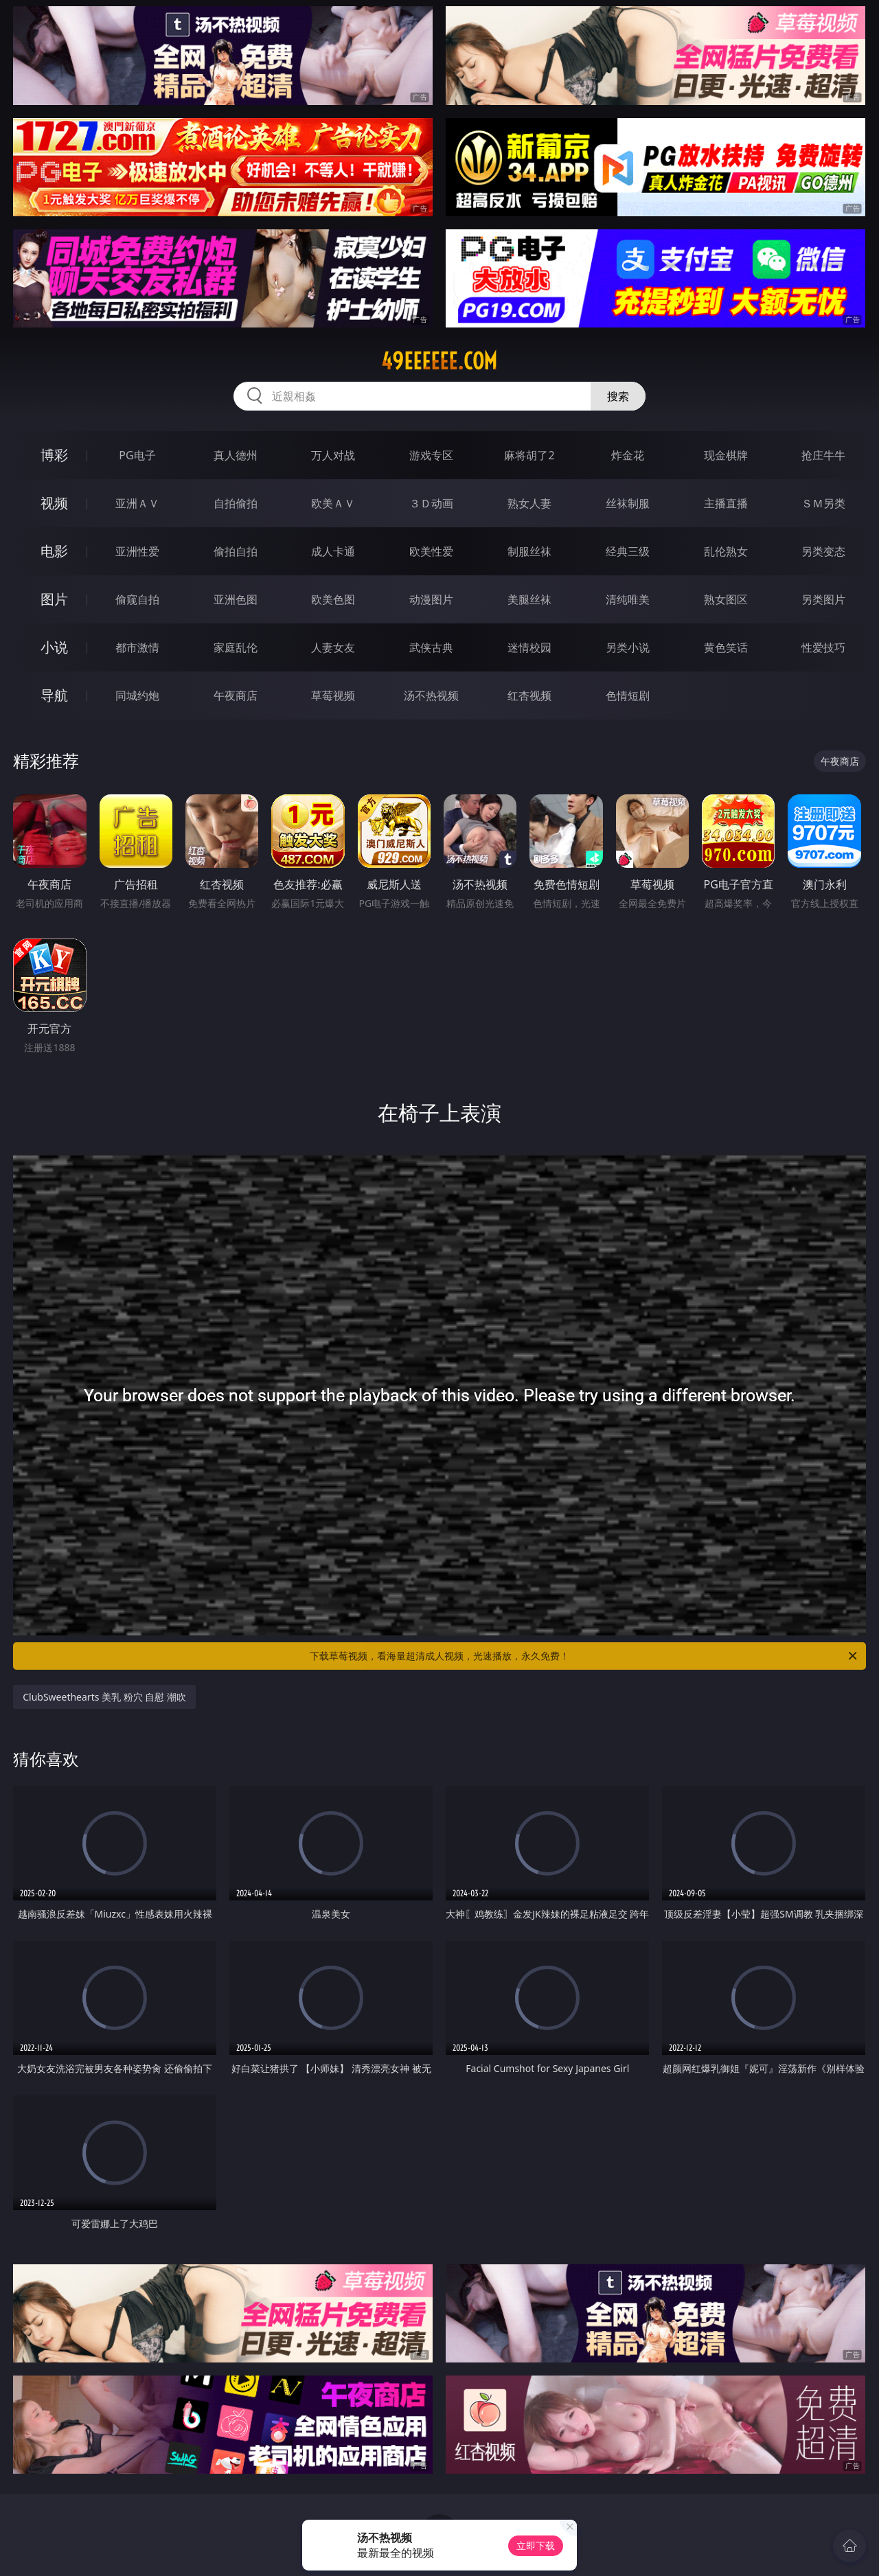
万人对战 (333, 455)
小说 (54, 647)
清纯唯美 (628, 599)
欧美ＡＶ (333, 503)
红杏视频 (529, 695)
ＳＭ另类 (823, 503)
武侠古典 (431, 647)
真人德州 (236, 455)
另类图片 (823, 599)
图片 (54, 599)
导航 (54, 695)
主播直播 (726, 503)
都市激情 (137, 647)
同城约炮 (137, 695)
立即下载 (535, 2545)
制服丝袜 (529, 551)
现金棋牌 (726, 455)
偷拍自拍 (236, 551)
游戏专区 (431, 455)
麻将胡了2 (529, 455)
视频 (54, 503)
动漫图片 (431, 599)
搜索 (618, 396)
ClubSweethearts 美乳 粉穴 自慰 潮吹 (104, 1696)
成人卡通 (333, 551)
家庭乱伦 (236, 647)
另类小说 (628, 647)
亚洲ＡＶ (137, 503)
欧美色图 (333, 599)
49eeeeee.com (439, 361)
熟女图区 (726, 599)
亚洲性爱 (137, 551)
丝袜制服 (628, 503)
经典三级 (628, 551)
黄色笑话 (726, 647)
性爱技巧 (823, 647)
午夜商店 (236, 695)
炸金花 (627, 455)
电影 (54, 551)
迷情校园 (529, 647)
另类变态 (823, 551)
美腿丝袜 (529, 599)
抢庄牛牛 (823, 455)
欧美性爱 (431, 551)
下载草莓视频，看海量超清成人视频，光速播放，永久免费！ (584, 1656)
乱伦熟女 (726, 551)
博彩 (54, 455)
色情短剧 (628, 695)
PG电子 (137, 455)
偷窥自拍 (137, 599)
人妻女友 (333, 647)
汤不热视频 (431, 695)
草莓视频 (333, 695)
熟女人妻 (529, 503)
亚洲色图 (236, 599)
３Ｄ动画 (431, 503)
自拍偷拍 (236, 503)
